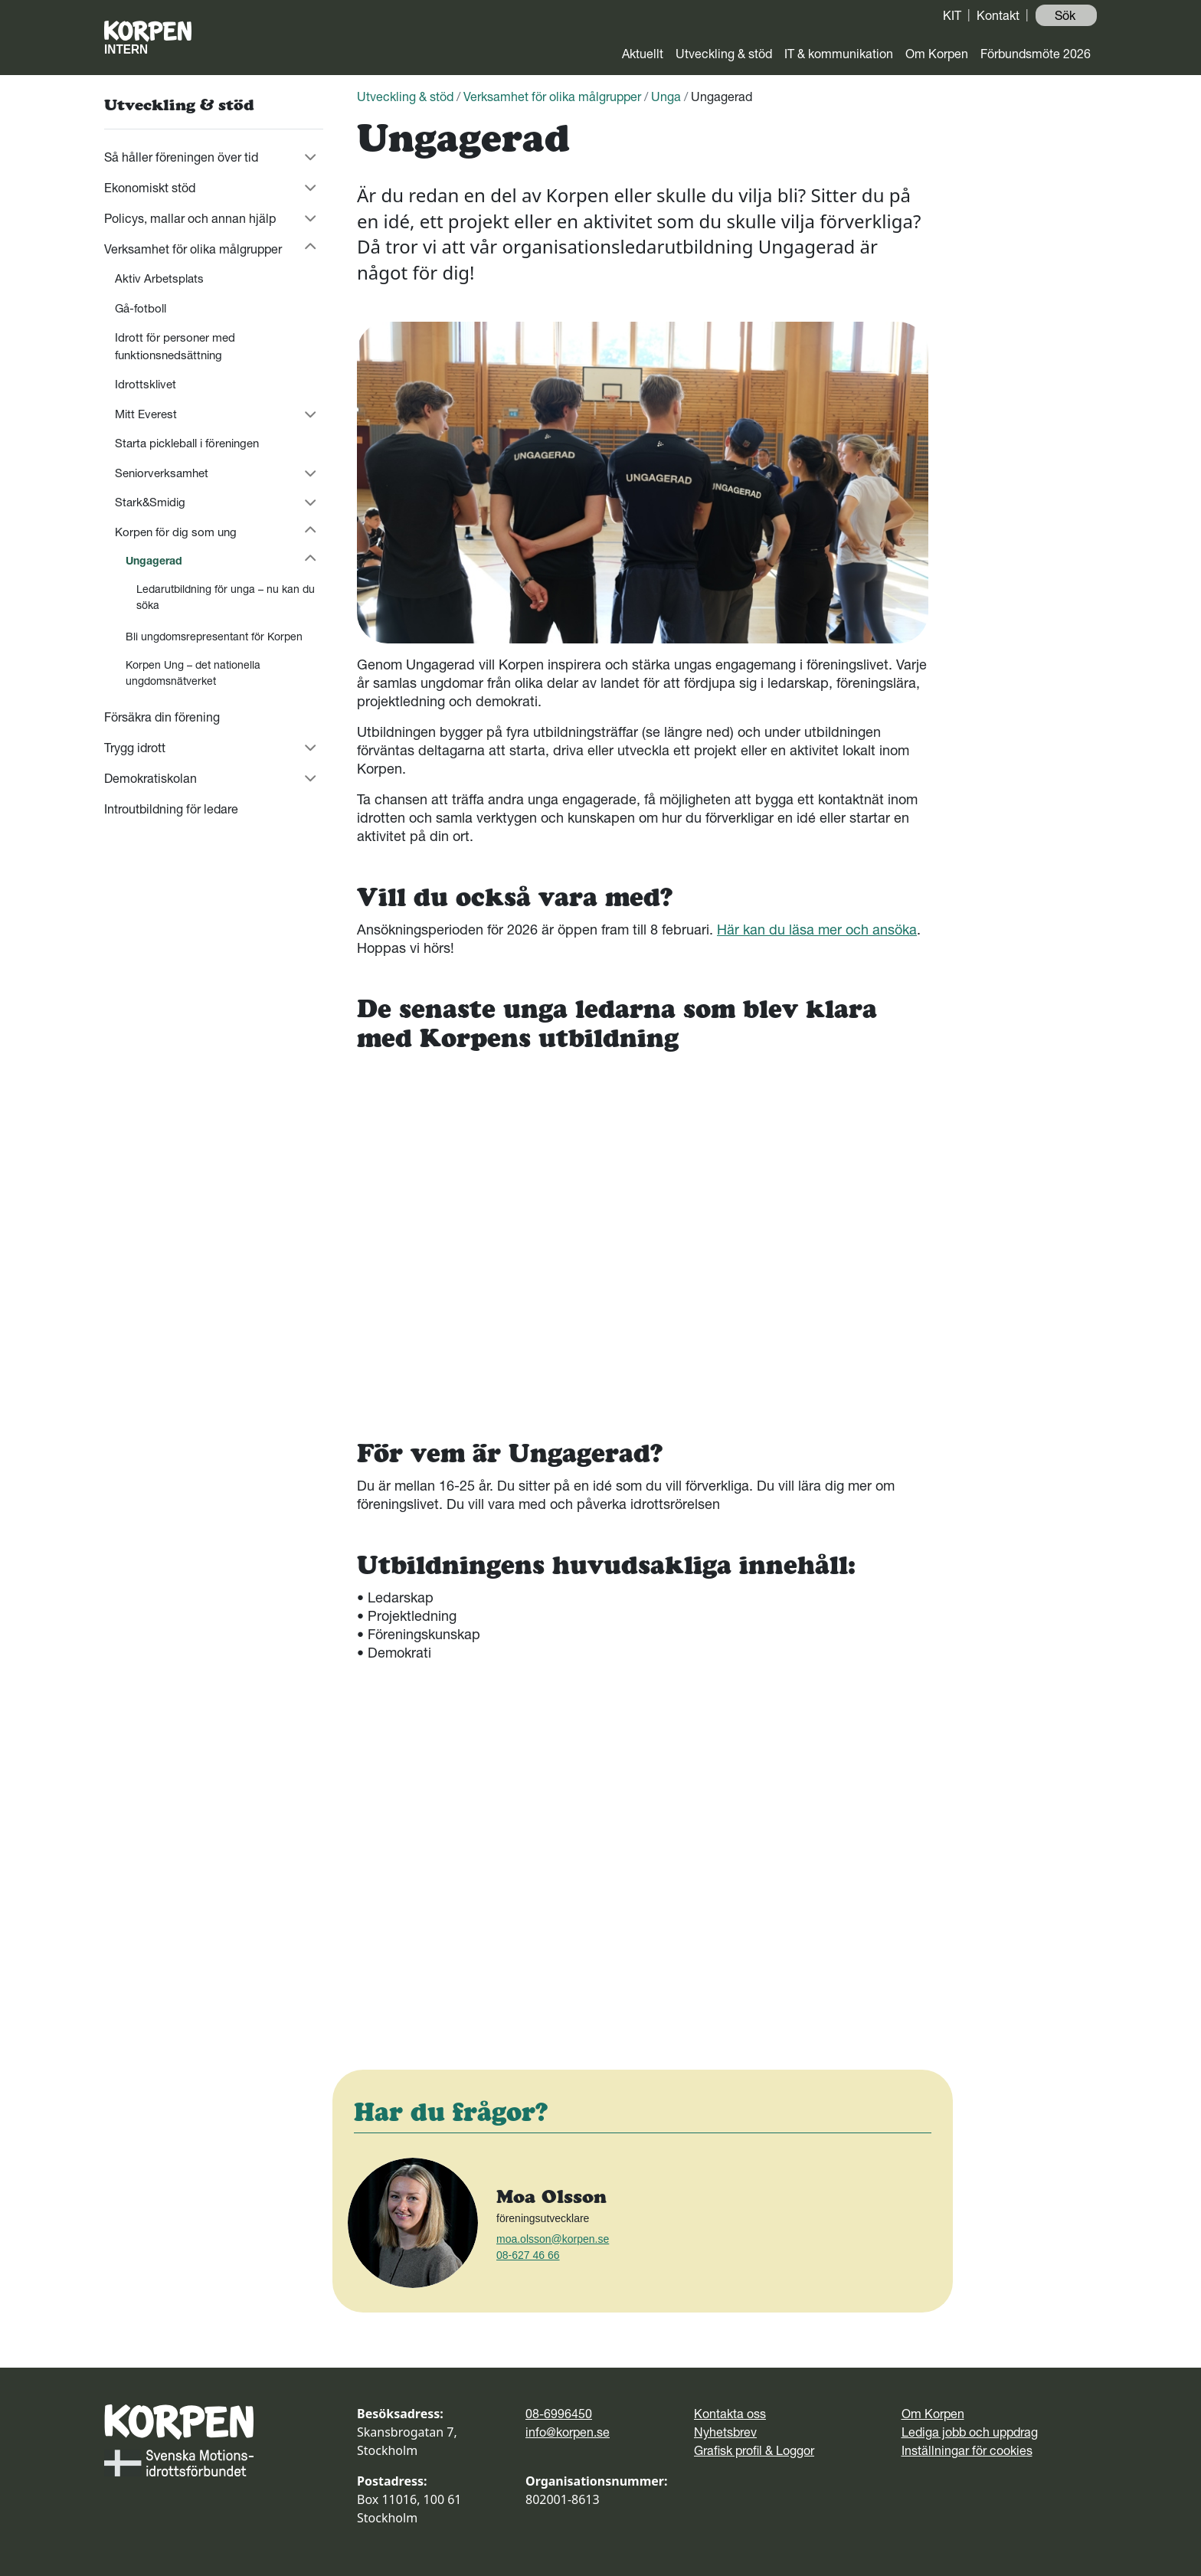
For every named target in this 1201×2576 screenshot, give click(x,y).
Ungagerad (154, 561)
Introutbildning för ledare (171, 809)
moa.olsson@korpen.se (552, 2239)
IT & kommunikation (838, 53)
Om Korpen (936, 53)
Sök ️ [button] (1066, 15)
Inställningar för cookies (967, 2450)
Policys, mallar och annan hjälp (190, 218)
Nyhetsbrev (725, 2432)
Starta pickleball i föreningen (187, 443)
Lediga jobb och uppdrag (970, 2432)
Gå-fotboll (140, 308)
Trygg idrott (134, 747)
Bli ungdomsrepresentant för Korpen (214, 636)
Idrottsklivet (145, 384)
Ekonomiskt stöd (149, 187)
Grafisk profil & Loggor (754, 2450)
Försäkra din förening (162, 717)
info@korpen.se (567, 2432)
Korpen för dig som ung (176, 532)
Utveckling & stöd (724, 53)
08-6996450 (558, 2413)
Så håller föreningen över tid (181, 157)
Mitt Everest (146, 414)
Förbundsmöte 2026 (1035, 53)
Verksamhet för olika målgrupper (193, 249)
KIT (952, 15)
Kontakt (998, 15)
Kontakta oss (730, 2413)
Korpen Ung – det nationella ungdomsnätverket (193, 673)
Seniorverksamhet (161, 473)
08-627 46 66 (528, 2255)
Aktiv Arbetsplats (159, 278)
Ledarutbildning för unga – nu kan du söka (225, 597)
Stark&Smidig (150, 502)
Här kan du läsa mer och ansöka (817, 929)
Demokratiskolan (150, 778)
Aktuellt (642, 53)
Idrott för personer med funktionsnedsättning (175, 346)
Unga (666, 96)
